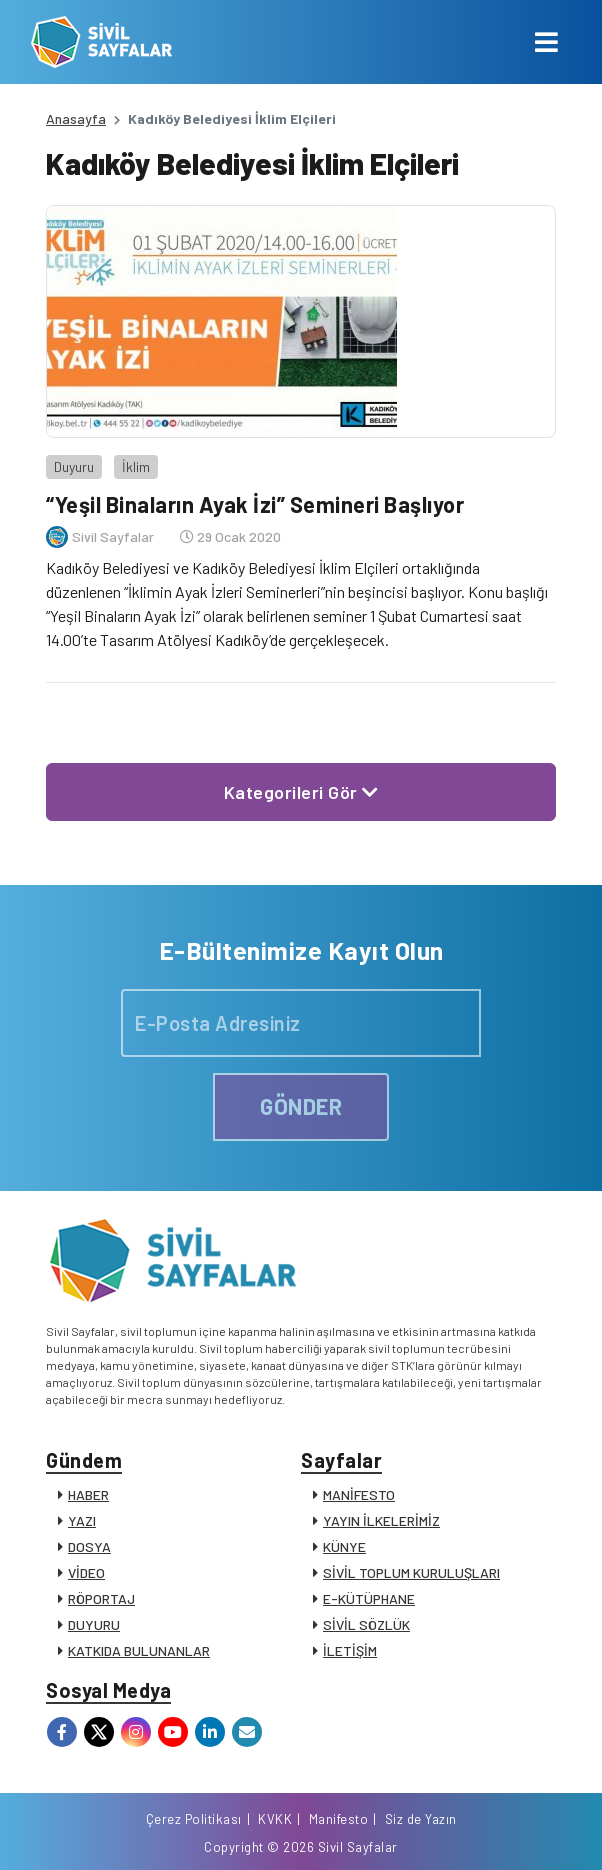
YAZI (82, 1520)
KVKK (275, 1819)
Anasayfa (76, 118)
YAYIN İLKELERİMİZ (381, 1520)
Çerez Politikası (194, 1819)
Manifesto (339, 1819)
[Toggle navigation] (546, 42)
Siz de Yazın (421, 1819)
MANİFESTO (359, 1494)
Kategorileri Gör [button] (301, 792)
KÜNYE (344, 1546)
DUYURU (94, 1624)
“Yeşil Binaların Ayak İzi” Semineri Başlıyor (255, 504)
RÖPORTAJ (101, 1598)
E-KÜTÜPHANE (369, 1598)
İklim (136, 466)
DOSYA (89, 1546)
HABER (88, 1494)
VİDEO (86, 1572)
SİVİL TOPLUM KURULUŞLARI (411, 1572)
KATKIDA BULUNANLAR (139, 1650)
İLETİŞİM (350, 1650)
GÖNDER (301, 1106)
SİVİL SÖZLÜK (366, 1624)
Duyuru (74, 466)
